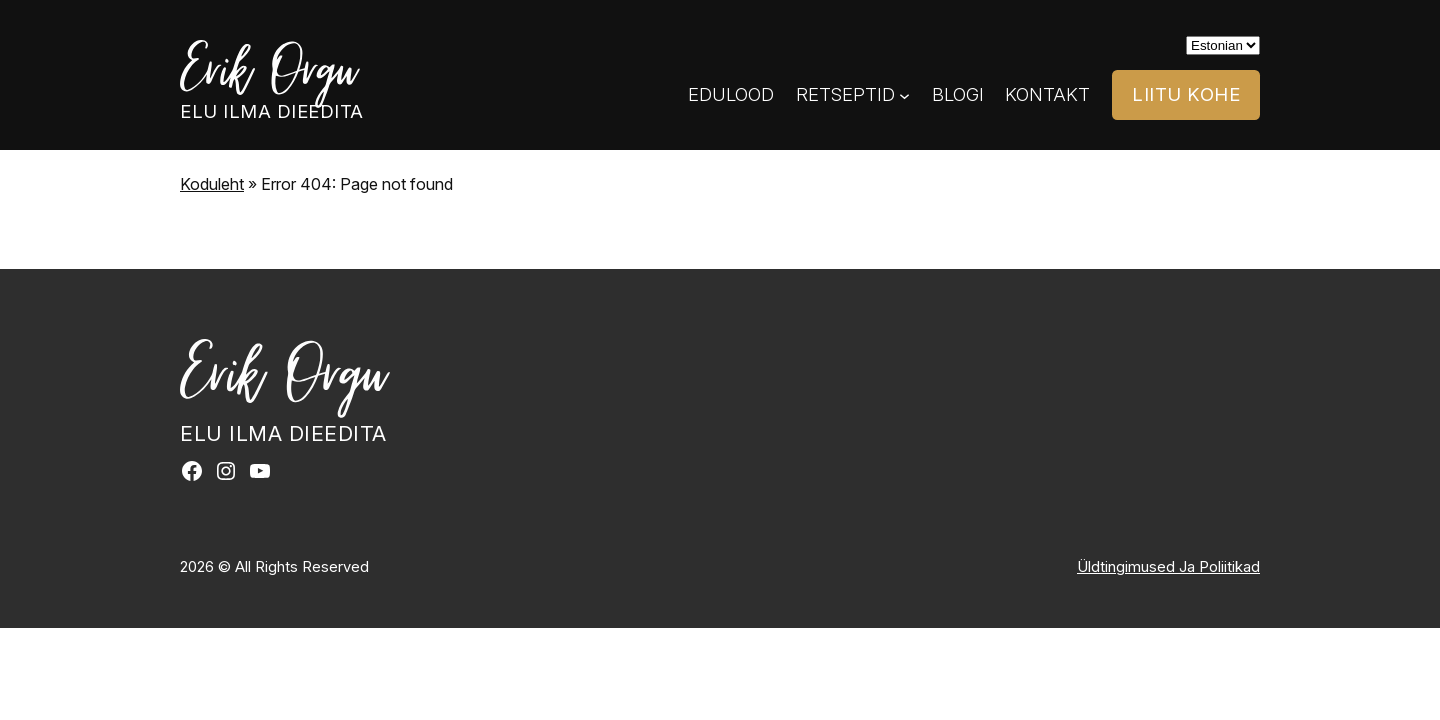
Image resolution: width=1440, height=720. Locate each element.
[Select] (1223, 45)
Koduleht (212, 184)
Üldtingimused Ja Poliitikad (1168, 567)
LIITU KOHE (1186, 94)
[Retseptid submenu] (904, 95)
